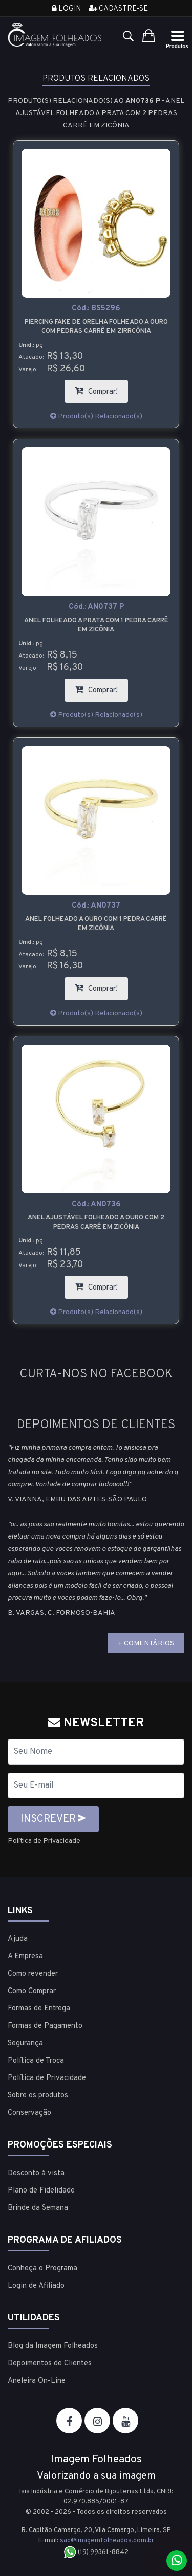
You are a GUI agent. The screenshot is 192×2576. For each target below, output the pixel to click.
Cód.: (96, 308)
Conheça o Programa (42, 2268)
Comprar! (101, 388)
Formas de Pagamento (45, 2026)
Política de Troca (36, 2061)
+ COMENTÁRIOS (146, 1643)
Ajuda (18, 1939)
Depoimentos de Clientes (50, 2363)
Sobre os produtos (38, 2095)
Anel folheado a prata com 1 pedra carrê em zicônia (96, 625)
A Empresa (25, 1956)
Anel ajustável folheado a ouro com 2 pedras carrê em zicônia (96, 1222)
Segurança (25, 2043)
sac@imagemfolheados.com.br (107, 2541)
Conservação (29, 2113)
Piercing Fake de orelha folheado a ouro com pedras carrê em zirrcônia (96, 326)
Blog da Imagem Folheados (53, 2346)
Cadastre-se (118, 9)
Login (66, 9)
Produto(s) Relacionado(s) (96, 416)
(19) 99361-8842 (96, 2552)
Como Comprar (32, 1991)
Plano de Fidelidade (41, 2191)
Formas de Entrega (39, 2009)
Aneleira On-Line (37, 2381)
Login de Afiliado (36, 2286)
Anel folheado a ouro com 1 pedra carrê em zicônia (96, 924)
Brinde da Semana (38, 2208)
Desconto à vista (36, 2173)
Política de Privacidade (44, 1841)
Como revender (33, 1974)
